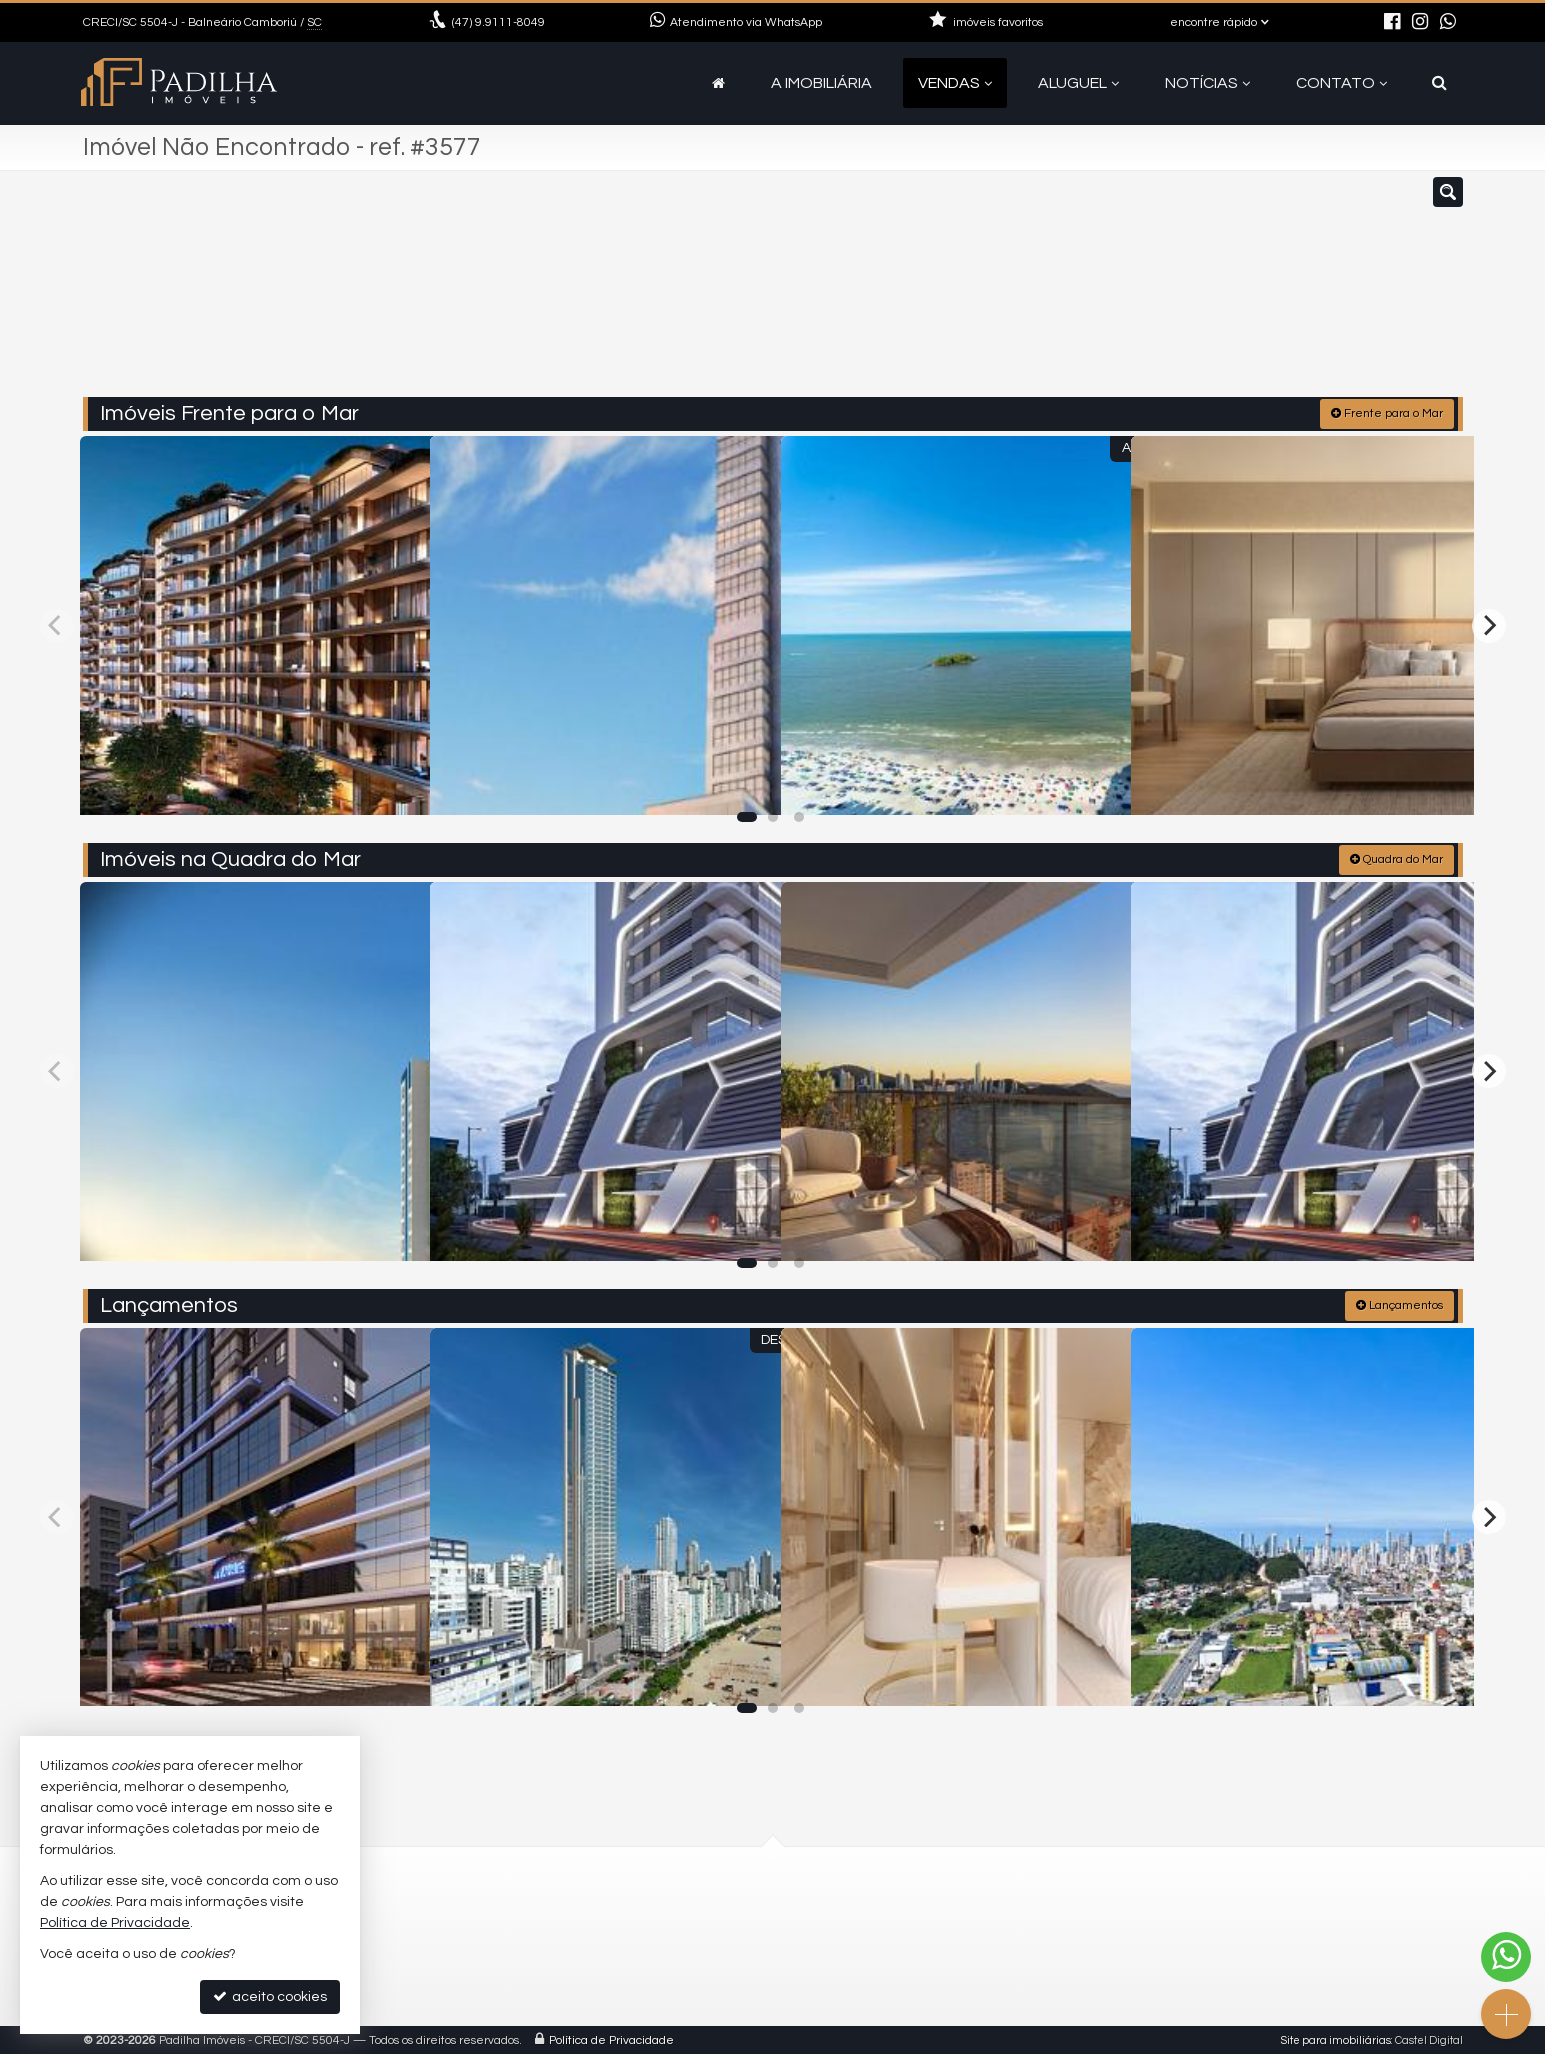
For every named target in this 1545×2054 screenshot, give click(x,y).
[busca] (1439, 83)
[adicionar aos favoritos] (393, 782)
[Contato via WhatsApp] (1506, 1957)
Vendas (955, 83)
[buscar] (1106, 293)
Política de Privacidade (611, 2038)
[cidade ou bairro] (921, 293)
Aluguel (1078, 83)
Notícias (1207, 83)
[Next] (1489, 624)
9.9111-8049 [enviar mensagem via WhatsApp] (498, 22)
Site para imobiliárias (1336, 2038)
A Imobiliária (821, 83)
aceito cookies (270, 1996)
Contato (1341, 83)
